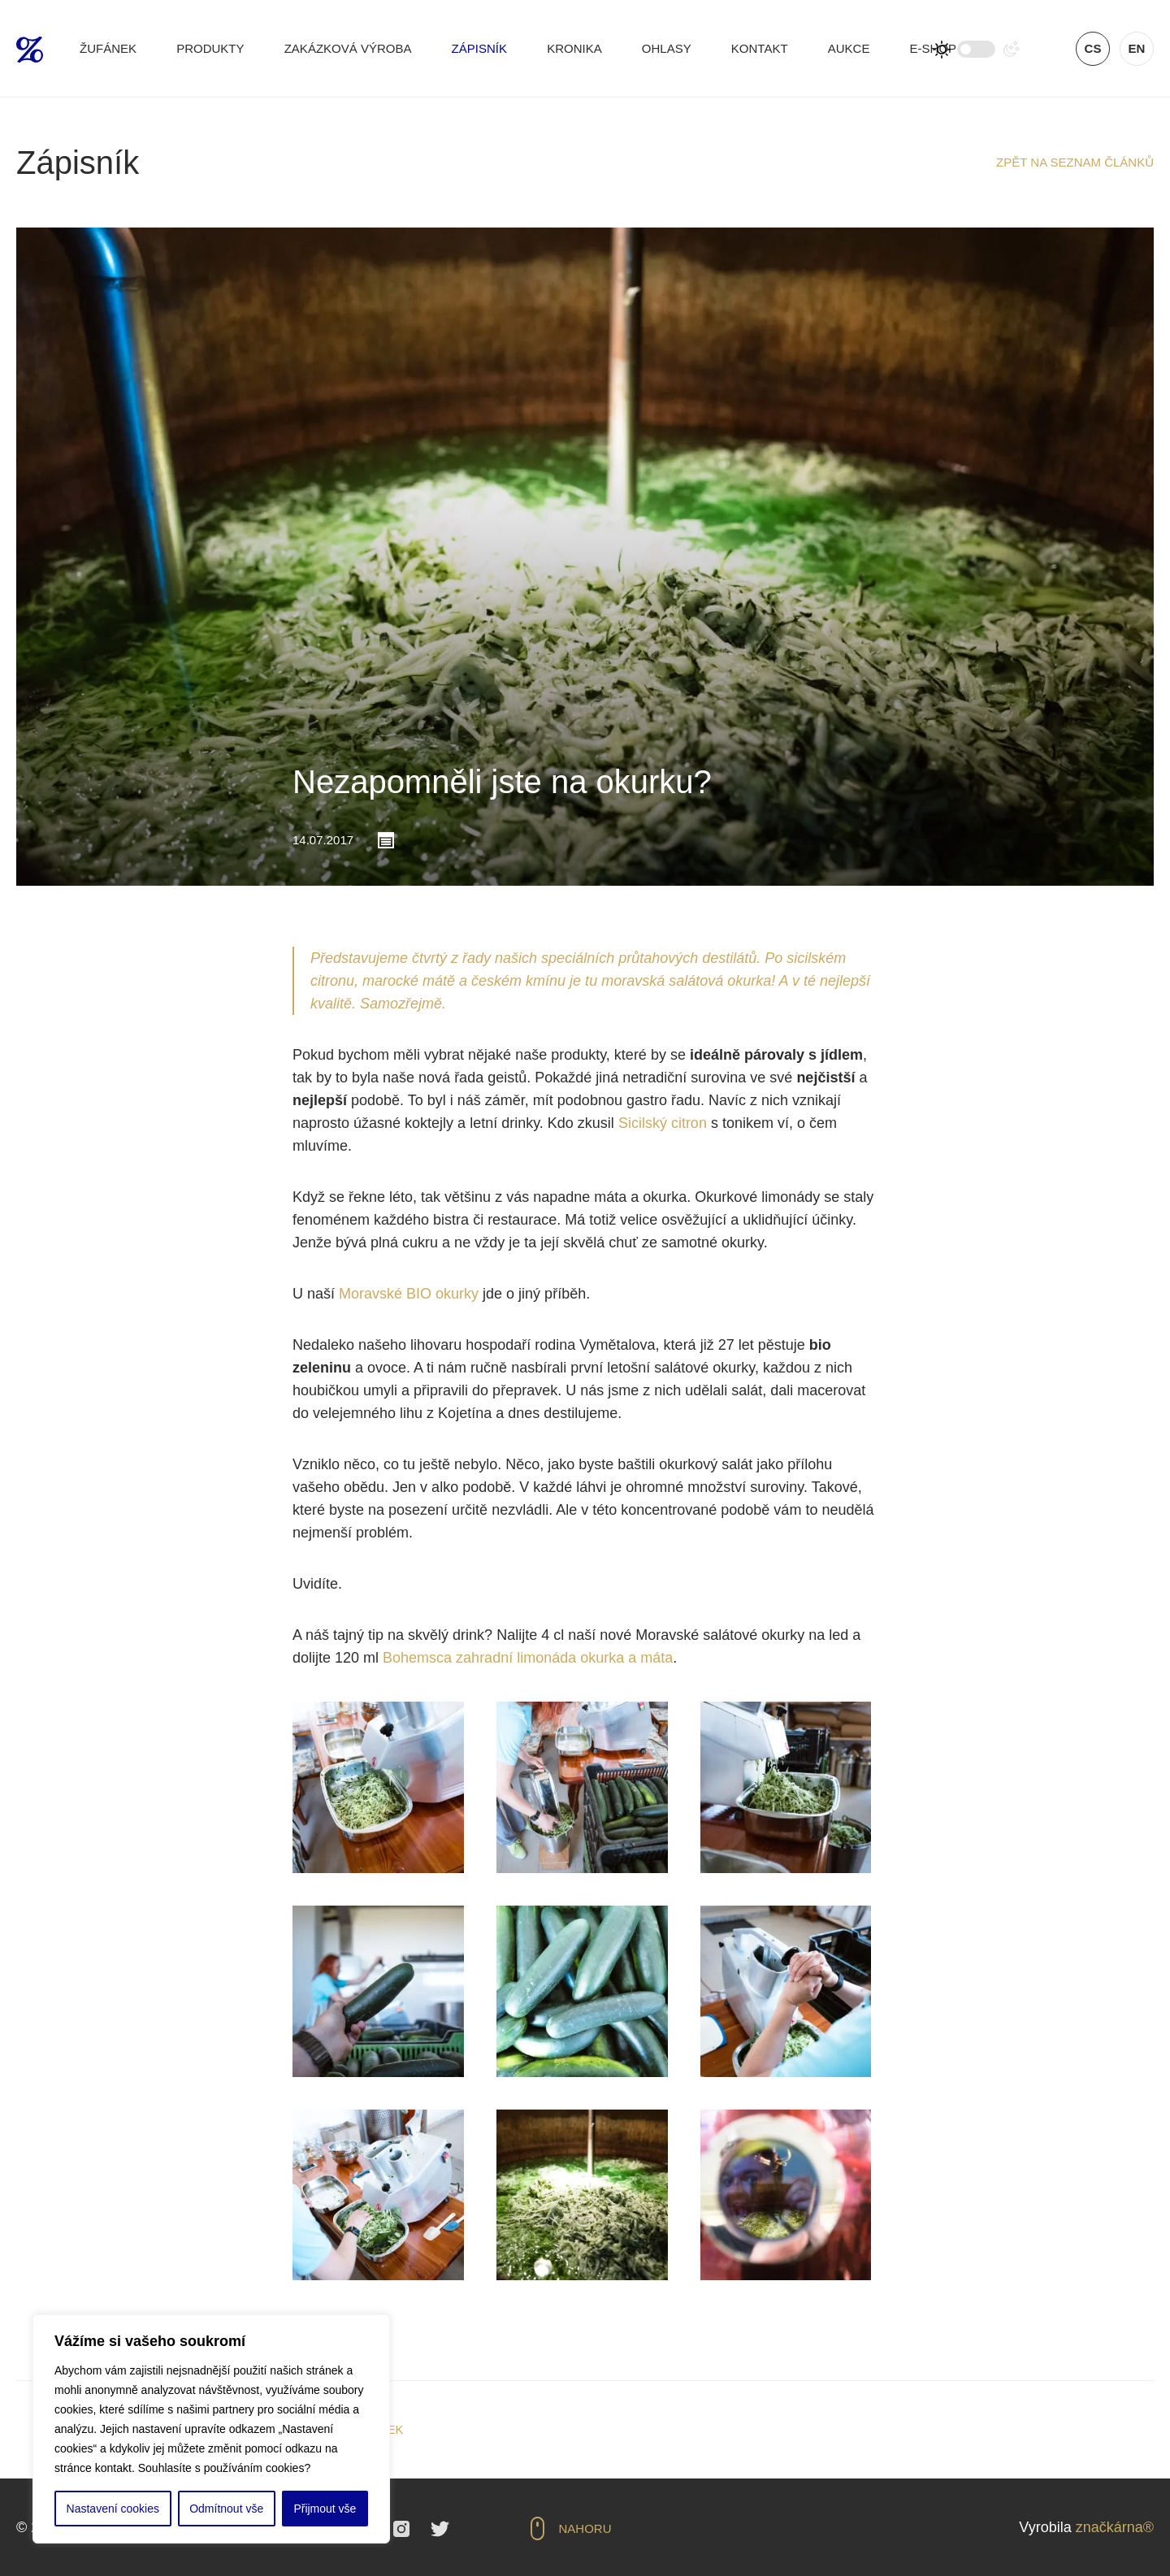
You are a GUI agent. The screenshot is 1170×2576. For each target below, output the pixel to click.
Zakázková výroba (348, 48)
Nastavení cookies (113, 2508)
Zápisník (479, 48)
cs (1093, 48)
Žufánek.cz (29, 50)
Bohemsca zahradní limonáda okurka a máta (528, 1658)
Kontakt (759, 48)
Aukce (849, 48)
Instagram (401, 2529)
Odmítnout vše (226, 2508)
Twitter (440, 2529)
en (1137, 48)
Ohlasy (666, 48)
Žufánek (108, 48)
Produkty (210, 48)
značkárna (1109, 2527)
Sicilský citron (662, 1123)
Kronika (574, 48)
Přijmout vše (324, 2508)
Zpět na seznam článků (1075, 162)
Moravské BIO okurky (409, 1294)
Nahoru (585, 2528)
